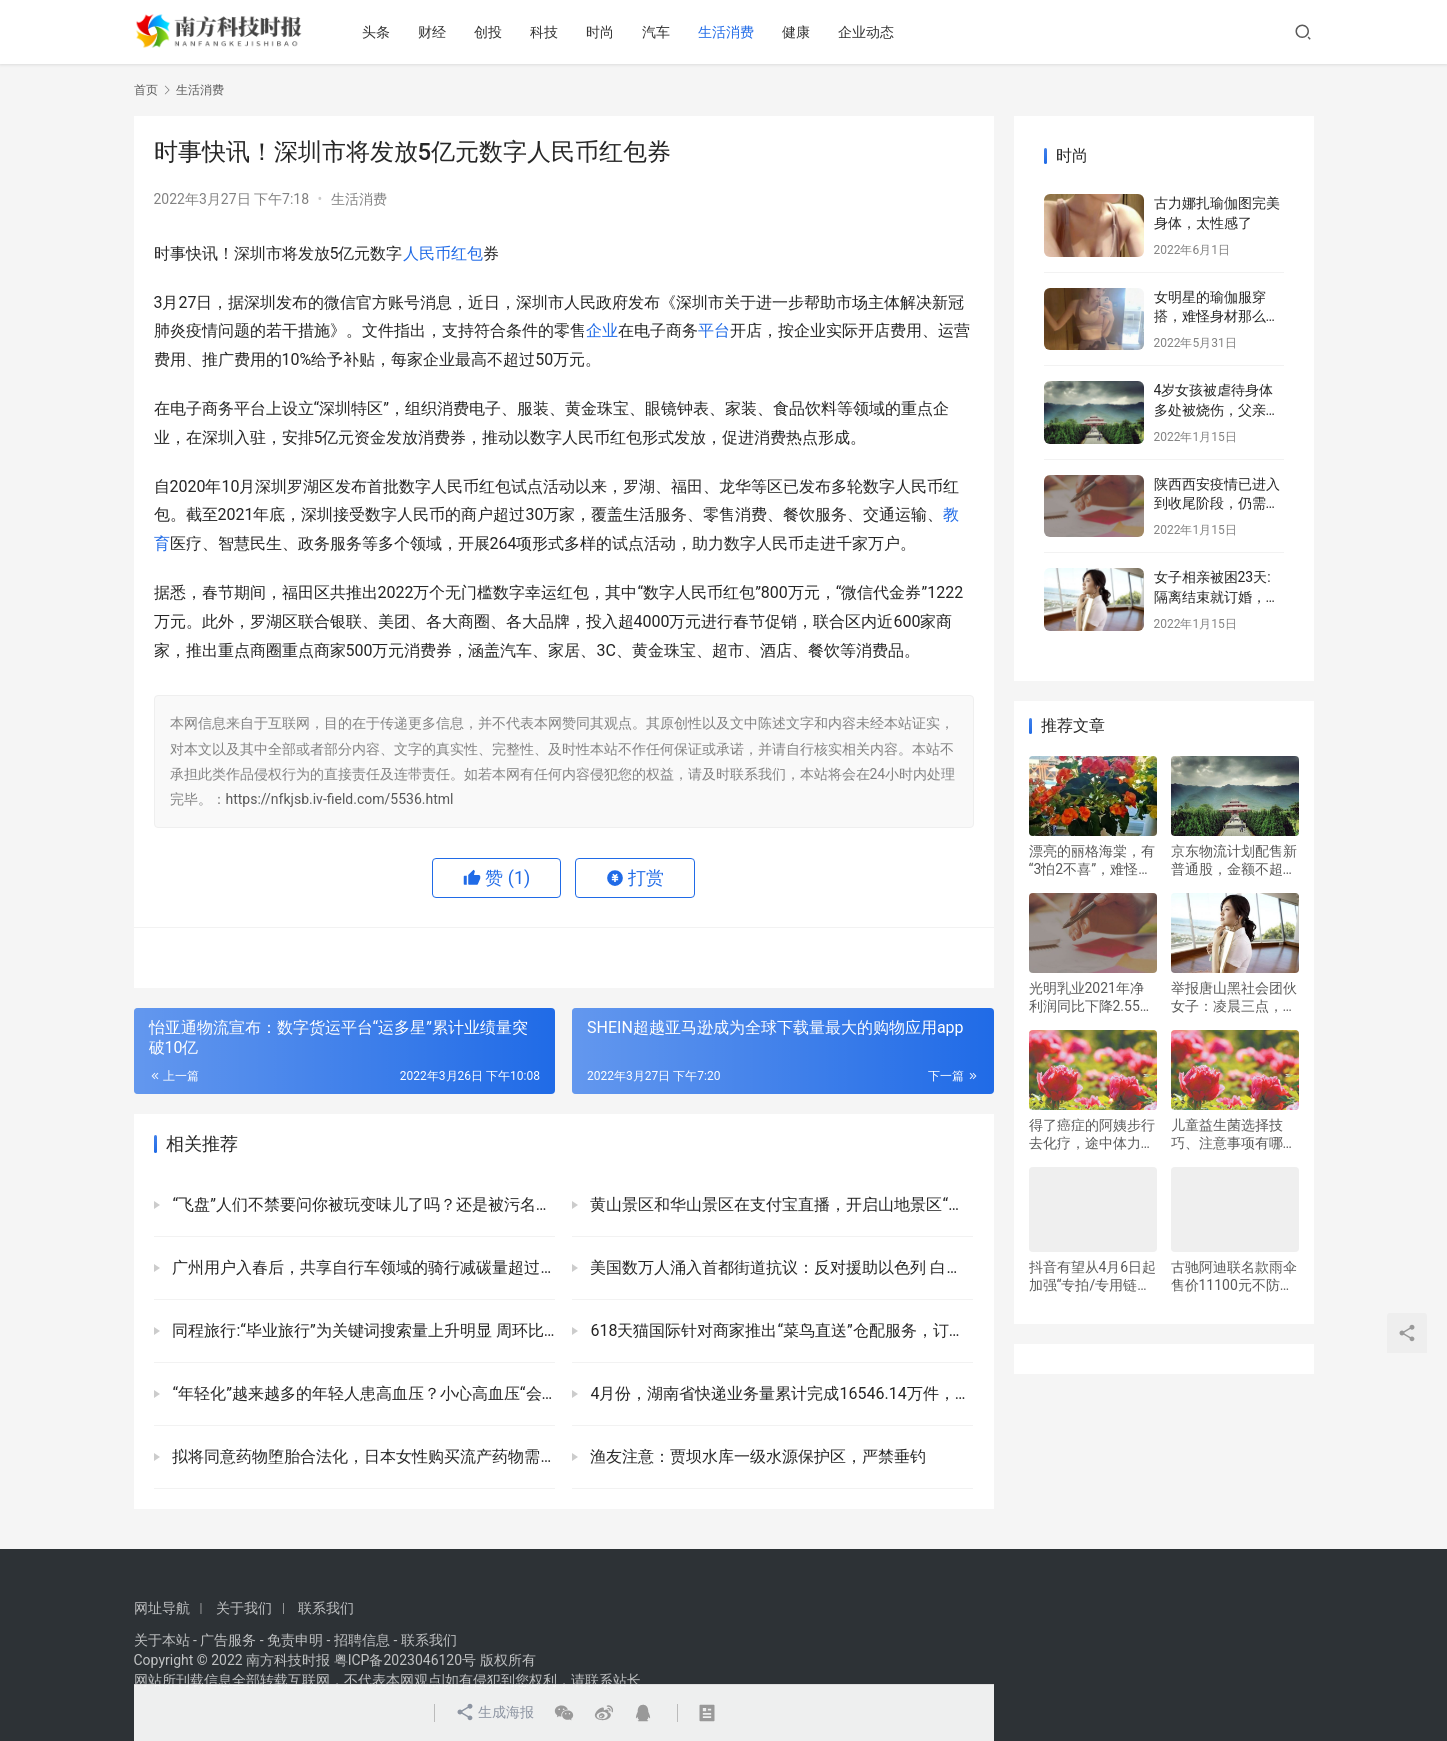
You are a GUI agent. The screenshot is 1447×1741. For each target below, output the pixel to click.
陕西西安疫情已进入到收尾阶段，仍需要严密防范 (1217, 503)
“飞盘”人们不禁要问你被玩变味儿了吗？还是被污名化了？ (362, 1204)
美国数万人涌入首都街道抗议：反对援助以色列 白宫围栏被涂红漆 (780, 1267)
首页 (146, 90)
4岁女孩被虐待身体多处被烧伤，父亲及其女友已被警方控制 (1217, 409)
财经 (432, 32)
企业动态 (866, 32)
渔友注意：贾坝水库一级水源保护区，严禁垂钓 (757, 1456)
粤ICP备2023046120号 (405, 1660)
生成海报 (494, 1713)
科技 (544, 32)
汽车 (656, 32)
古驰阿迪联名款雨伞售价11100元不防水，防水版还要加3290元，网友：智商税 (1234, 1276)
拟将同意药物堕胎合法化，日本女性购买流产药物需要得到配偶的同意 (362, 1456)
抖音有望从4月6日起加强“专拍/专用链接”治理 (1093, 1276)
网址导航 (162, 1608)
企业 (602, 330)
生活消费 (726, 32)
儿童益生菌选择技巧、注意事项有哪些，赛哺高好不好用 (1234, 1134)
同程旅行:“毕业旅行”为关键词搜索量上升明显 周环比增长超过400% (362, 1330)
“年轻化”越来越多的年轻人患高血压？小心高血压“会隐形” (362, 1393)
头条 (376, 32)
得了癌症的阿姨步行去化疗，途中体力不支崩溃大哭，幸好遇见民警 (1092, 1134)
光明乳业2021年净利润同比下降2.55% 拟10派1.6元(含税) (1090, 997)
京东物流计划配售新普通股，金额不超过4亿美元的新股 (1234, 860)
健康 (796, 32)
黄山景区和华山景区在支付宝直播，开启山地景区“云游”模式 (780, 1204)
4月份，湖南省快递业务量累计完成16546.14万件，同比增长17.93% (780, 1393)
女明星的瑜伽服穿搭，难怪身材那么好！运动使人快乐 (1210, 316)
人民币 (427, 253)
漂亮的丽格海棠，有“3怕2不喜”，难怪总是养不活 (1092, 860)
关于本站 (162, 1640)
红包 (467, 253)
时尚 (600, 32)
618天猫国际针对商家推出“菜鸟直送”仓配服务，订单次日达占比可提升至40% (780, 1330)
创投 (488, 32)
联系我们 (326, 1608)
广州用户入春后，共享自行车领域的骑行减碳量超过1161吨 (362, 1267)
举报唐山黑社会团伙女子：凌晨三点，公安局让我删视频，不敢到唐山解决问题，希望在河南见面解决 (1234, 997)
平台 (714, 330)
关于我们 (244, 1608)
